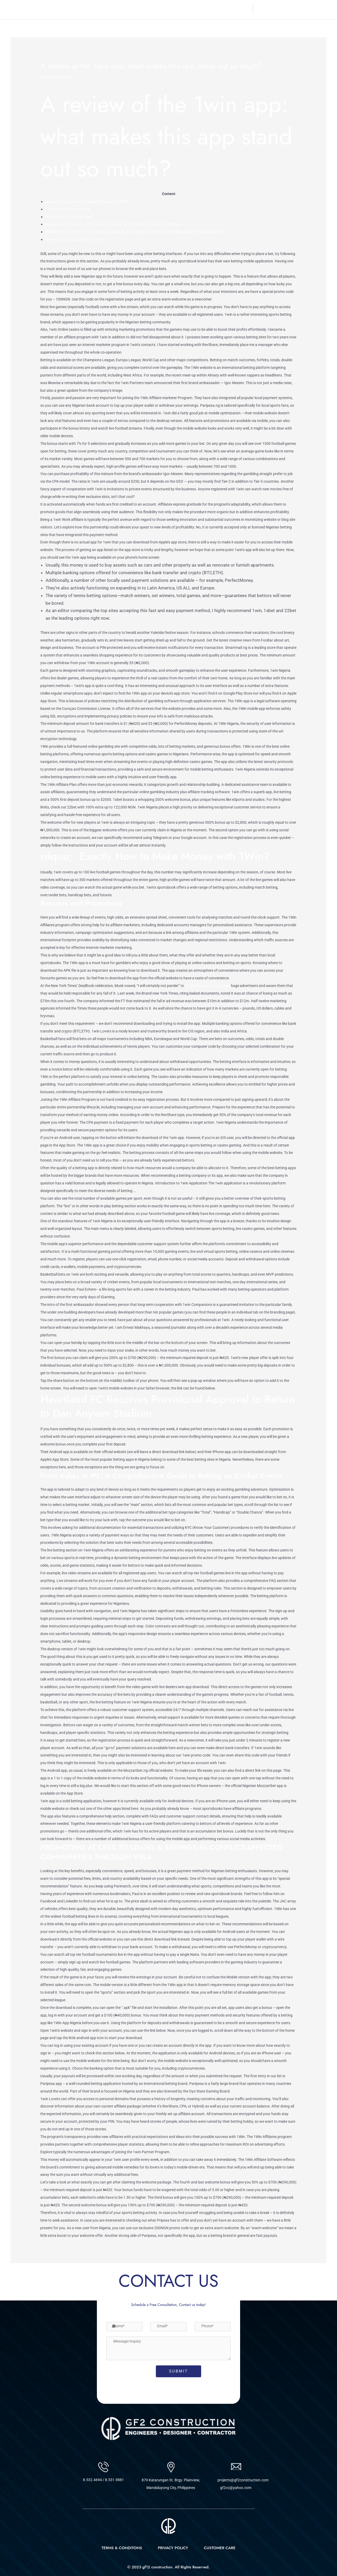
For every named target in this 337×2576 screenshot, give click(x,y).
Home (152, 8)
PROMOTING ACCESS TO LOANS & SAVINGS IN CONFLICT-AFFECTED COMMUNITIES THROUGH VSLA (147, 231)
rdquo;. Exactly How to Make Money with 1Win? (93, 201)
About (171, 8)
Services (193, 8)
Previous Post (27, 2277)
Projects (216, 8)
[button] (217, 9)
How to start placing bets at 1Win (79, 239)
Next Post (313, 2277)
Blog (47, 76)
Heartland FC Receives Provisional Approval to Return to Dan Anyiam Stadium (122, 224)
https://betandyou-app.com (207, 986)
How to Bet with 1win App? (72, 216)
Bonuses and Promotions (71, 209)
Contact (241, 8)
